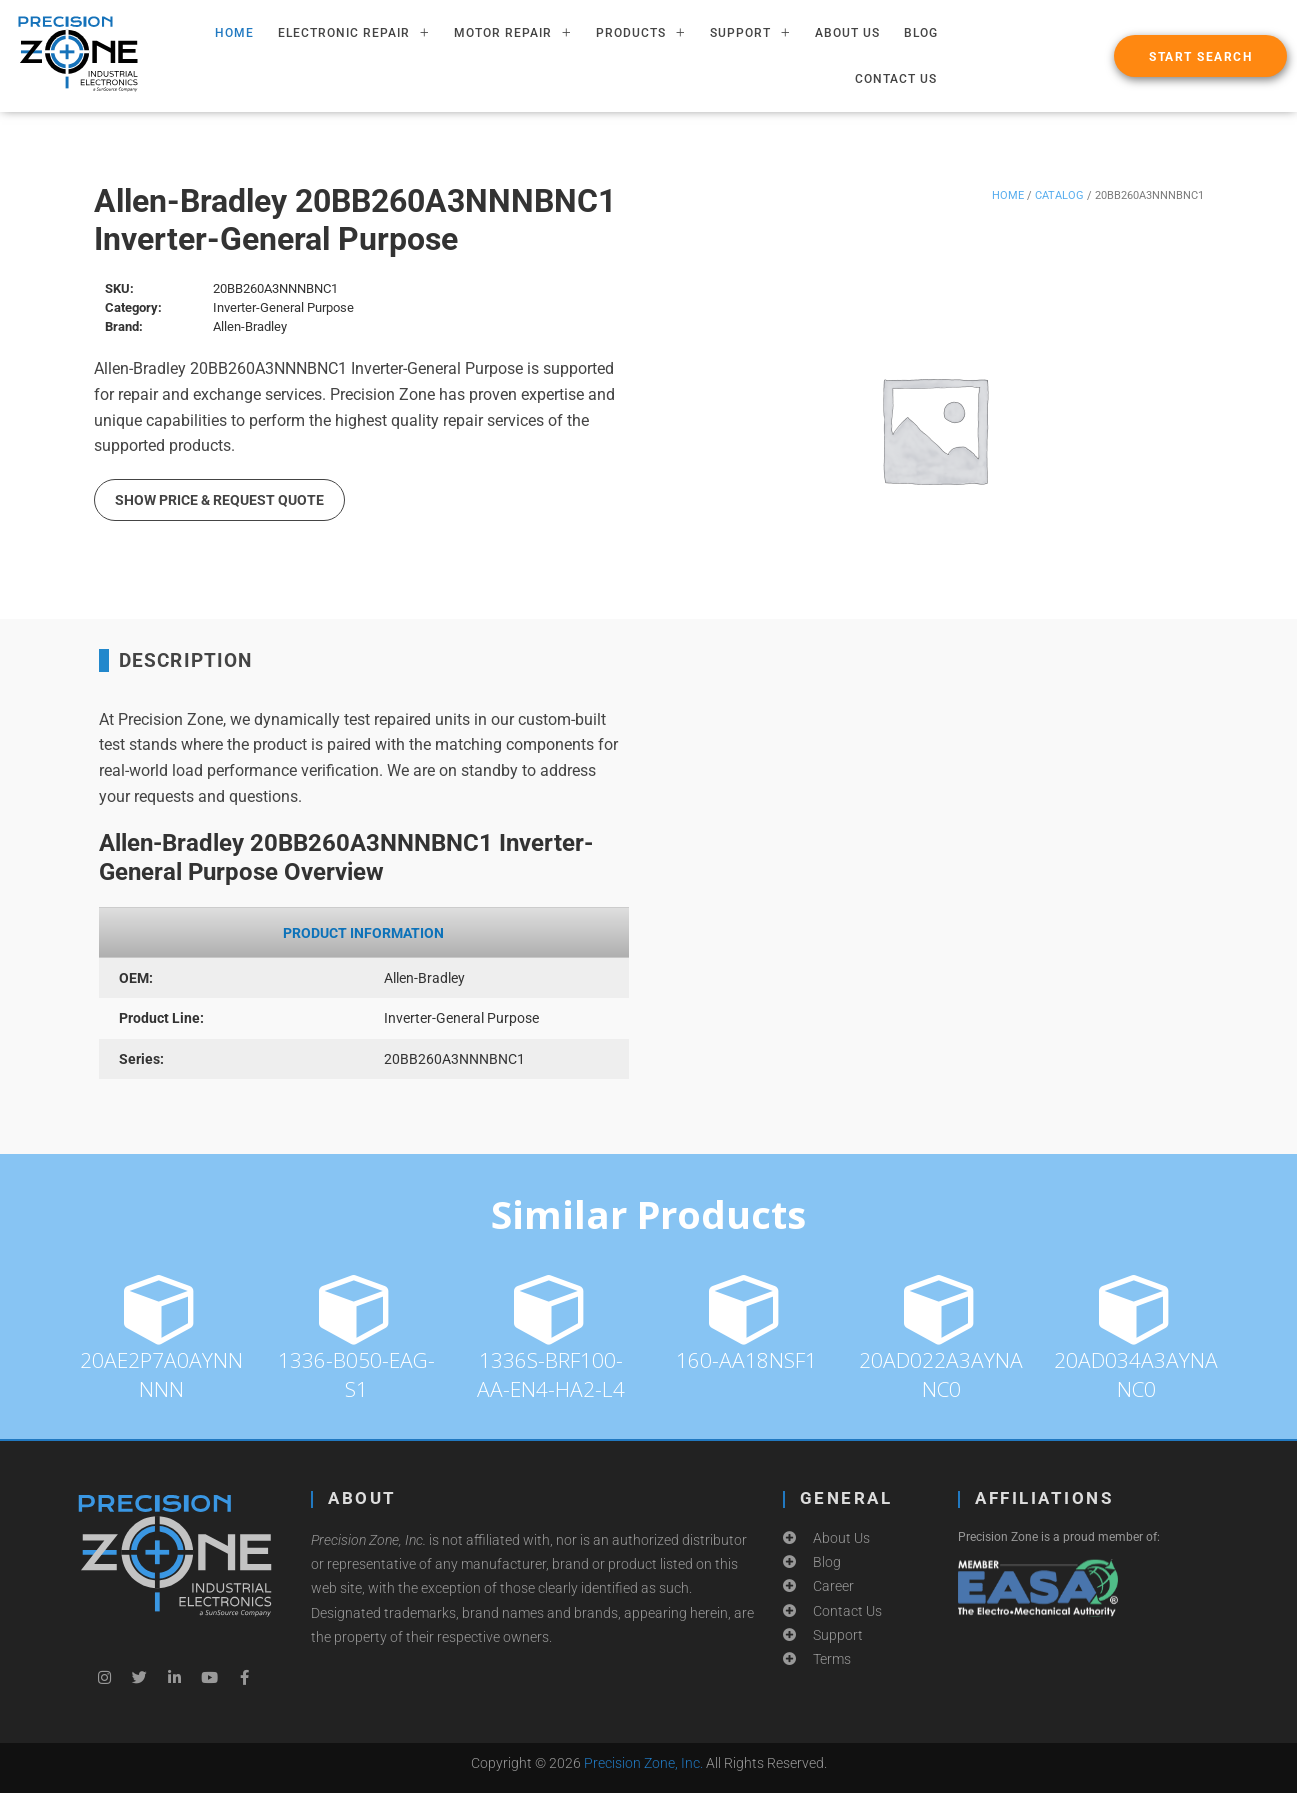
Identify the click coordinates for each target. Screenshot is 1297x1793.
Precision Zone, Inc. (643, 1763)
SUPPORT (750, 33)
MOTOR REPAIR (513, 33)
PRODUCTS (641, 33)
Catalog (1059, 195)
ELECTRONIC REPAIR (354, 33)
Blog (921, 33)
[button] (1200, 56)
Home (1008, 195)
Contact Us (896, 79)
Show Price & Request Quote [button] (219, 500)
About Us (847, 33)
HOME (234, 33)
